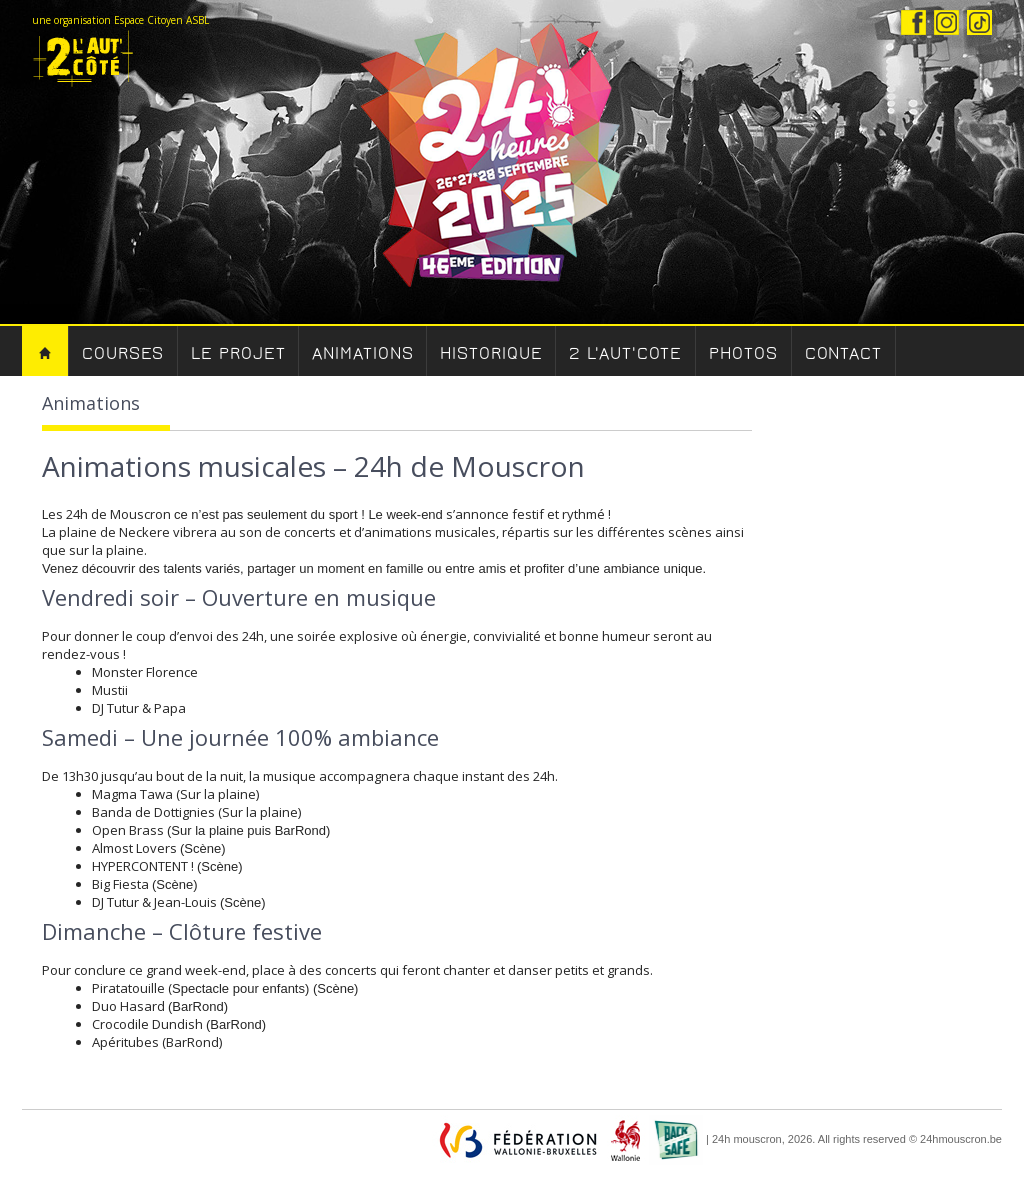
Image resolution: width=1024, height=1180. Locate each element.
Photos (743, 353)
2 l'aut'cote (625, 353)
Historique (491, 353)
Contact (843, 353)
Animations (362, 353)
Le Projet (238, 353)
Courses (123, 353)
